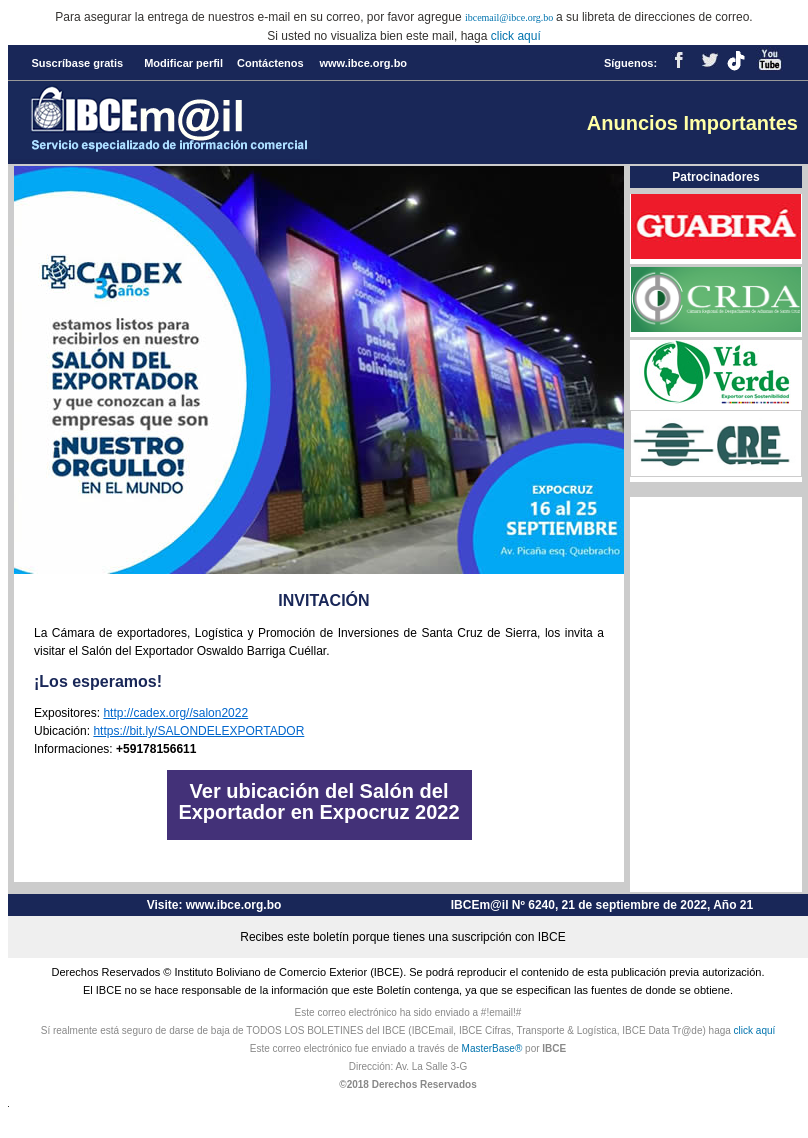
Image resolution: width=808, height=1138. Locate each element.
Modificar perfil (183, 63)
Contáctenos (270, 63)
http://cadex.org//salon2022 (175, 713)
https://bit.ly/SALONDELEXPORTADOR (198, 731)
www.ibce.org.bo (363, 63)
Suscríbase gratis (77, 63)
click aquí (516, 36)
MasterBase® (492, 1048)
